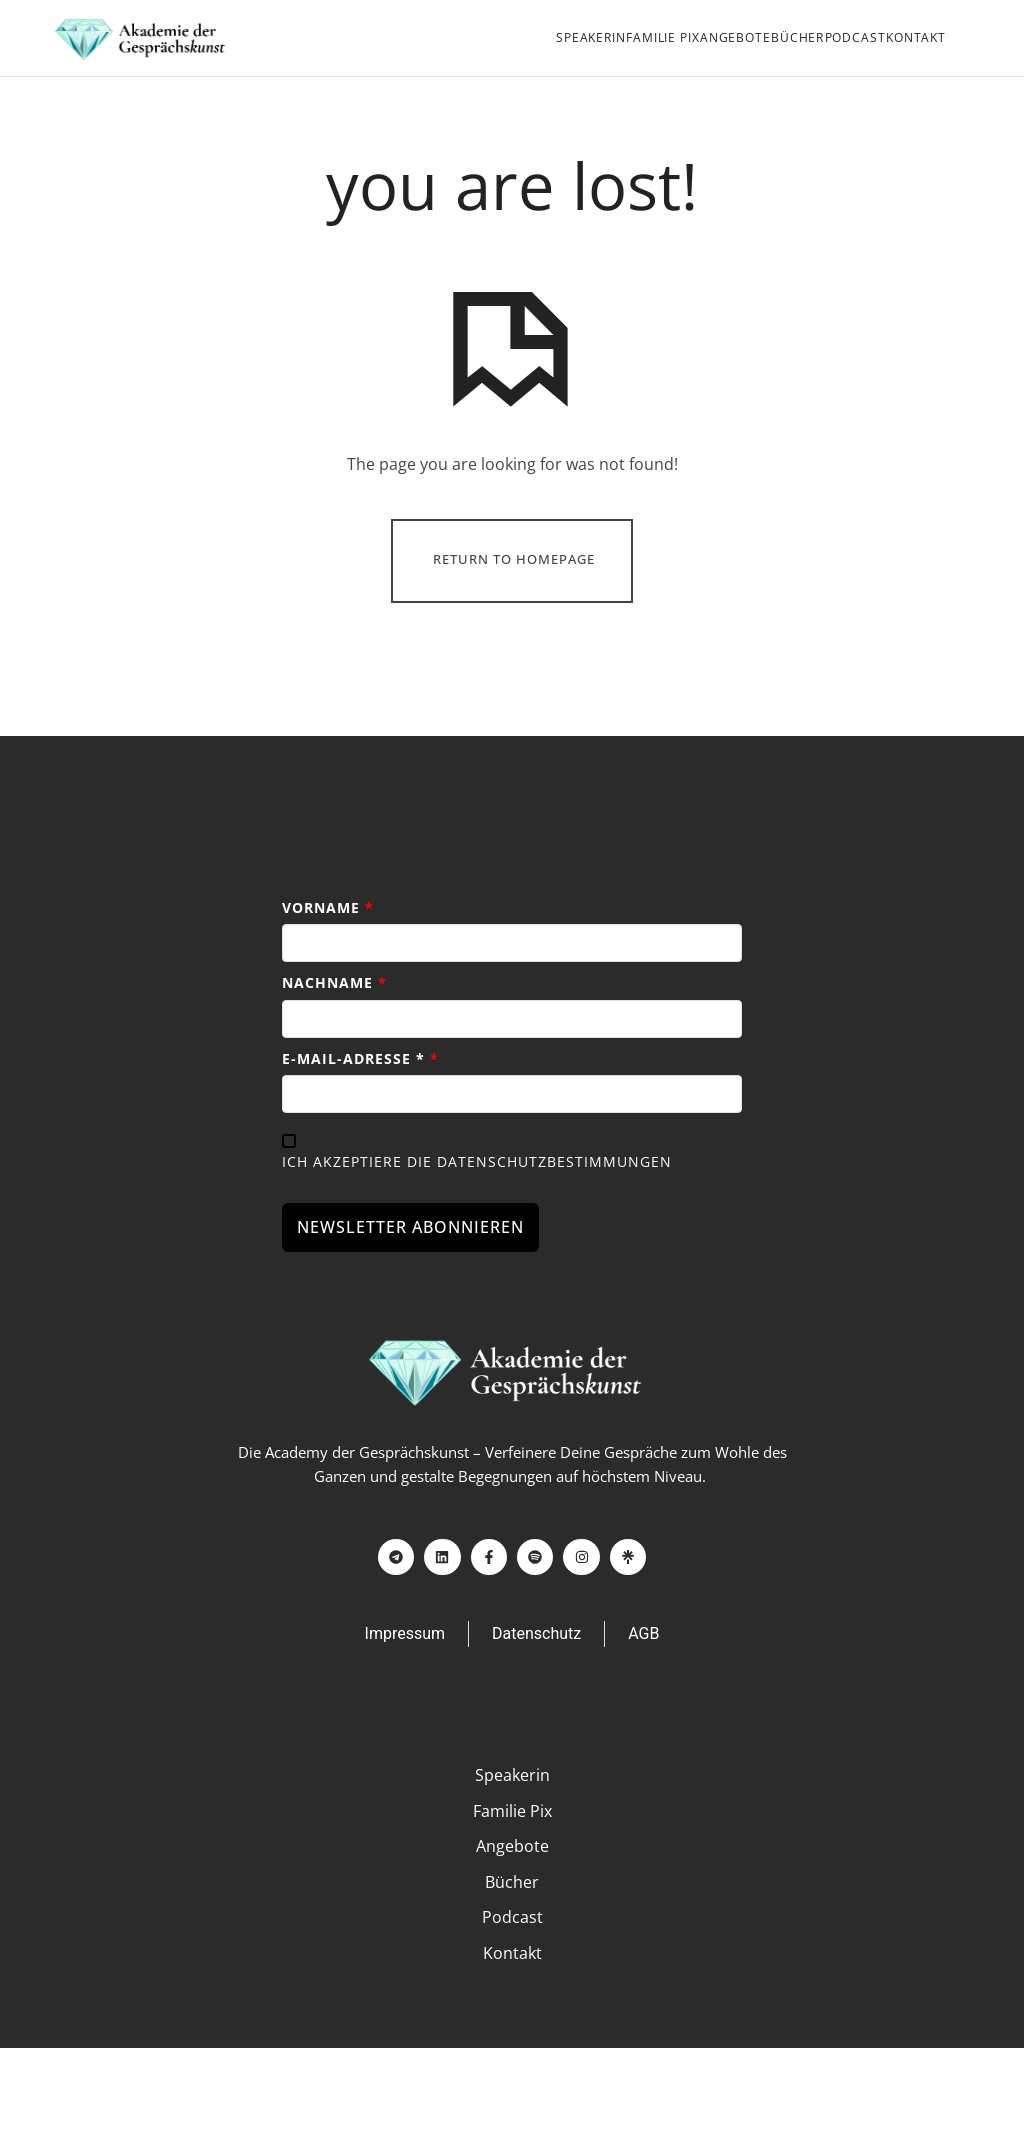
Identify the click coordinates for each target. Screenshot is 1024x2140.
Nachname (334, 1010)
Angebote (735, 37)
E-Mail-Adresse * (360, 1085)
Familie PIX (662, 37)
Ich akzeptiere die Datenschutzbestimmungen (477, 1188)
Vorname (328, 934)
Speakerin (591, 37)
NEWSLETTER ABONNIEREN (410, 1255)
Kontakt (916, 37)
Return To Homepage (514, 588)
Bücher (797, 37)
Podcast (855, 37)
